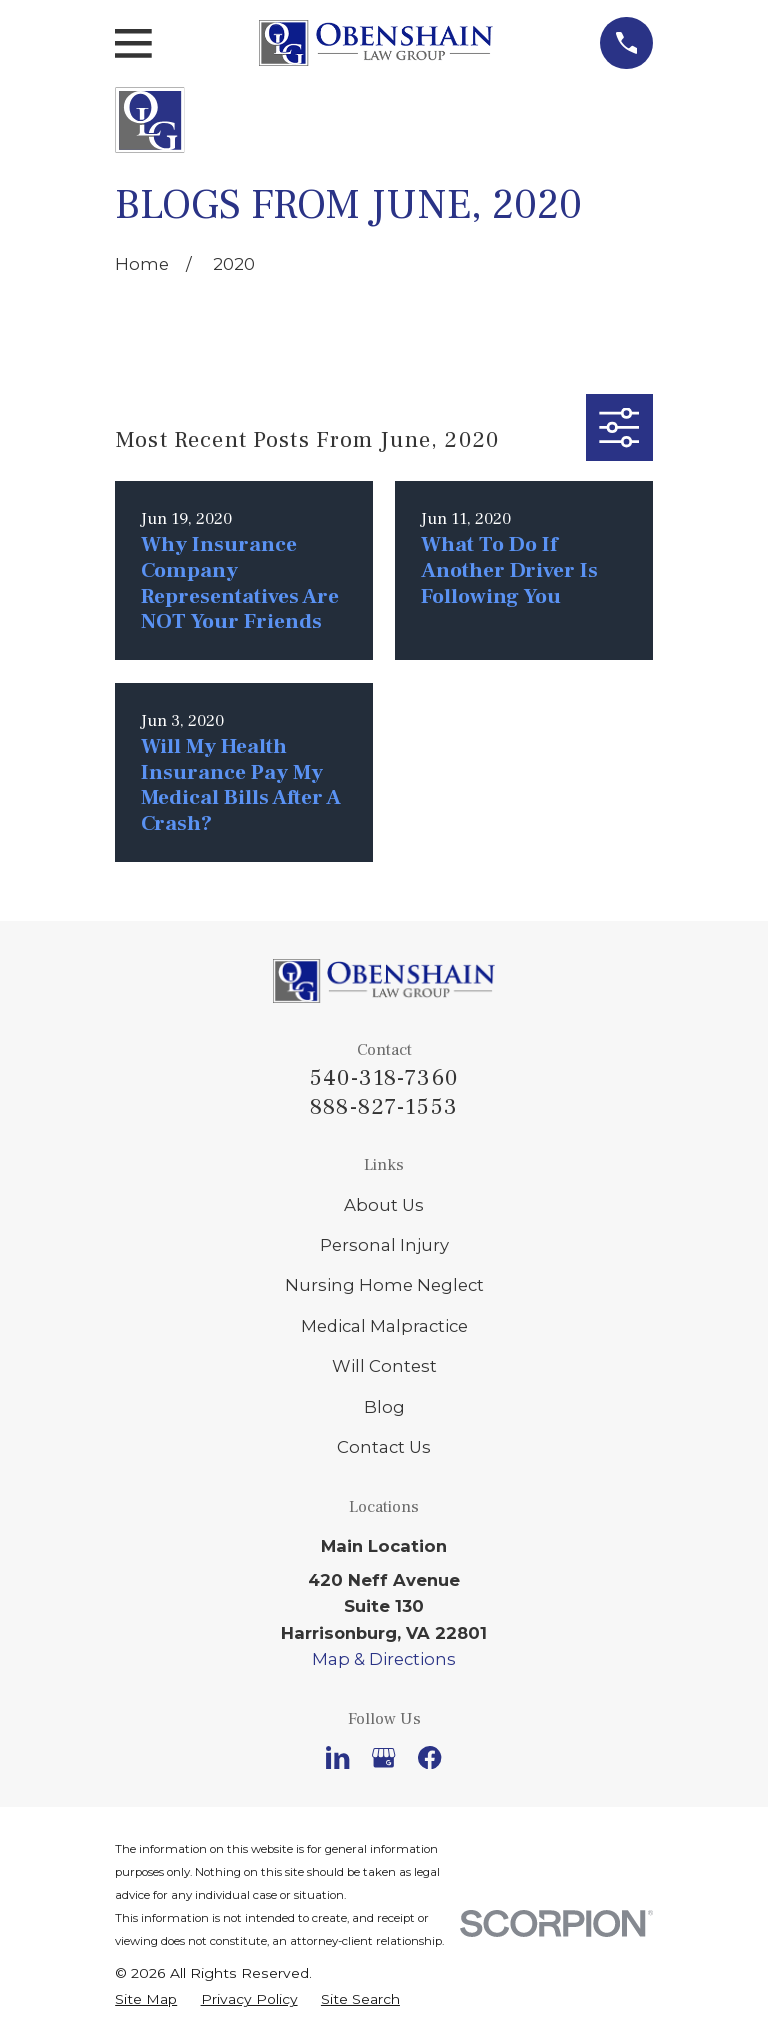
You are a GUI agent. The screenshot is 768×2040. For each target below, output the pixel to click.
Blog (384, 1407)
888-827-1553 (384, 1107)
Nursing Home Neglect (384, 1285)
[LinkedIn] (337, 1757)
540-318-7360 (384, 1078)
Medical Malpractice (384, 1326)
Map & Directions (384, 1659)
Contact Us (384, 1447)
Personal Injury (384, 1245)
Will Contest (384, 1366)
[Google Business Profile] (383, 1757)
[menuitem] (146, 1999)
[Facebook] (429, 1757)
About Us (384, 1205)
